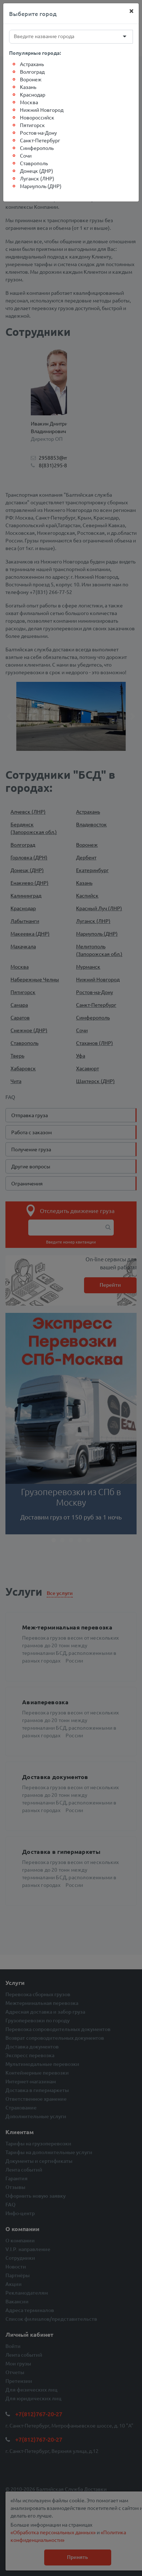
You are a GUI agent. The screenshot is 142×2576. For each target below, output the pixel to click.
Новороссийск (37, 117)
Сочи (26, 155)
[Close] (131, 10)
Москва (29, 102)
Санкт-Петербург (40, 140)
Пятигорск (32, 125)
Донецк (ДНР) (36, 170)
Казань (28, 87)
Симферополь (37, 148)
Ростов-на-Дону (38, 132)
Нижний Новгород (41, 109)
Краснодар (32, 94)
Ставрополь (34, 163)
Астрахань (32, 64)
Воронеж (31, 79)
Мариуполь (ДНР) (41, 186)
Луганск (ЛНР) (37, 178)
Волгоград (32, 71)
